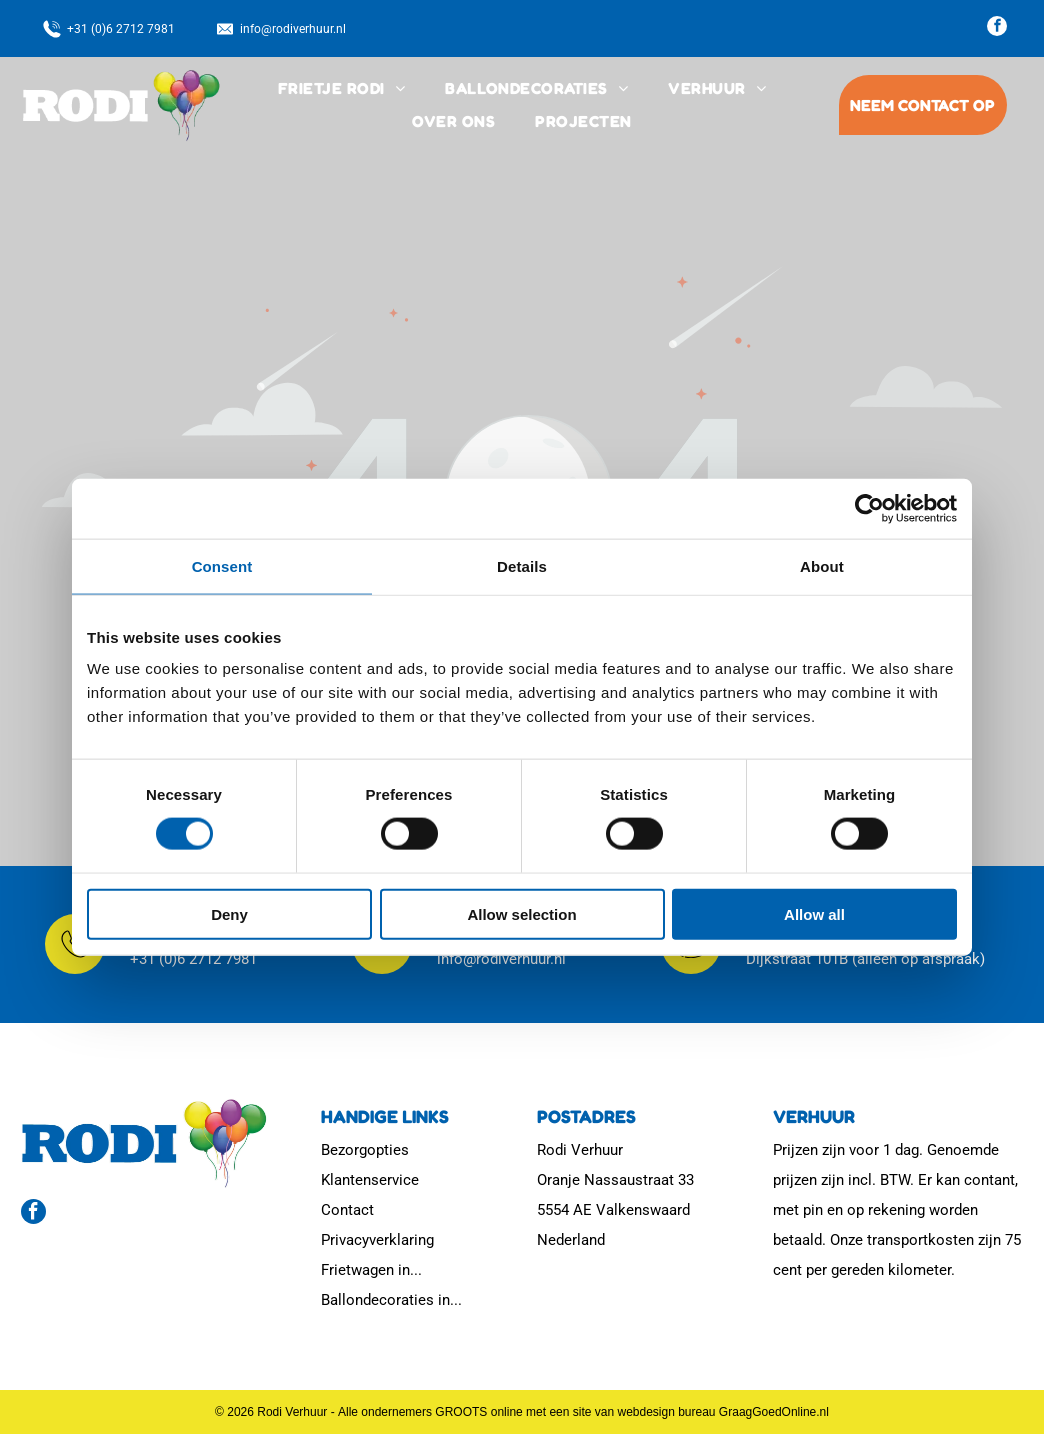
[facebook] (997, 28)
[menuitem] (341, 89)
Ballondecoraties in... (391, 1300)
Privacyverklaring (377, 1240)
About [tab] (822, 565)
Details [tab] (522, 565)
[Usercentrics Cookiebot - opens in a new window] (869, 508)
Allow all (814, 913)
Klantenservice (370, 1180)
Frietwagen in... (371, 1270)
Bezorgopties (365, 1150)
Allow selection (521, 913)
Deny (229, 913)
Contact (347, 1210)
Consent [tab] (222, 565)
